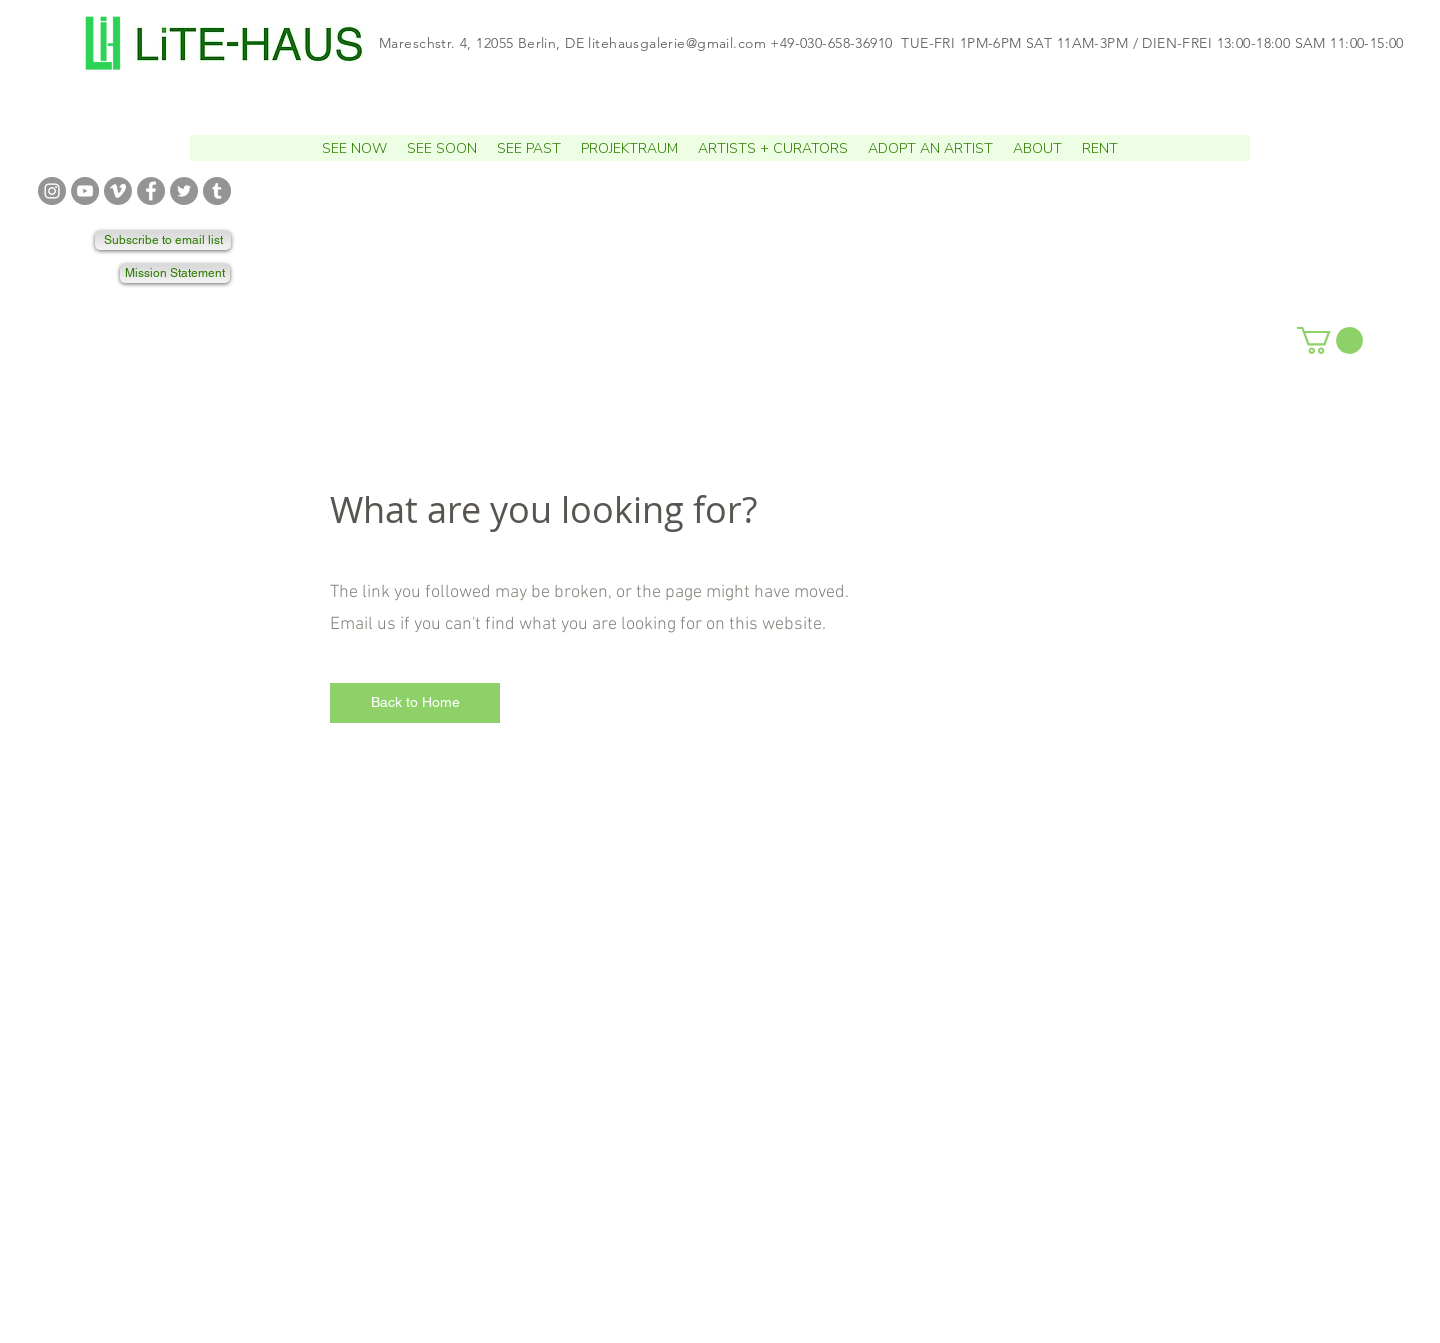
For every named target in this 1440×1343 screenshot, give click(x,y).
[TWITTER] (184, 191)
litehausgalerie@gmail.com (677, 43)
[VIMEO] (118, 191)
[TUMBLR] (217, 191)
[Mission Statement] (175, 273)
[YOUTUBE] (85, 191)
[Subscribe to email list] (163, 240)
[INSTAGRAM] (52, 191)
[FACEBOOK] (151, 191)
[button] (442, 148)
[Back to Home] (415, 703)
